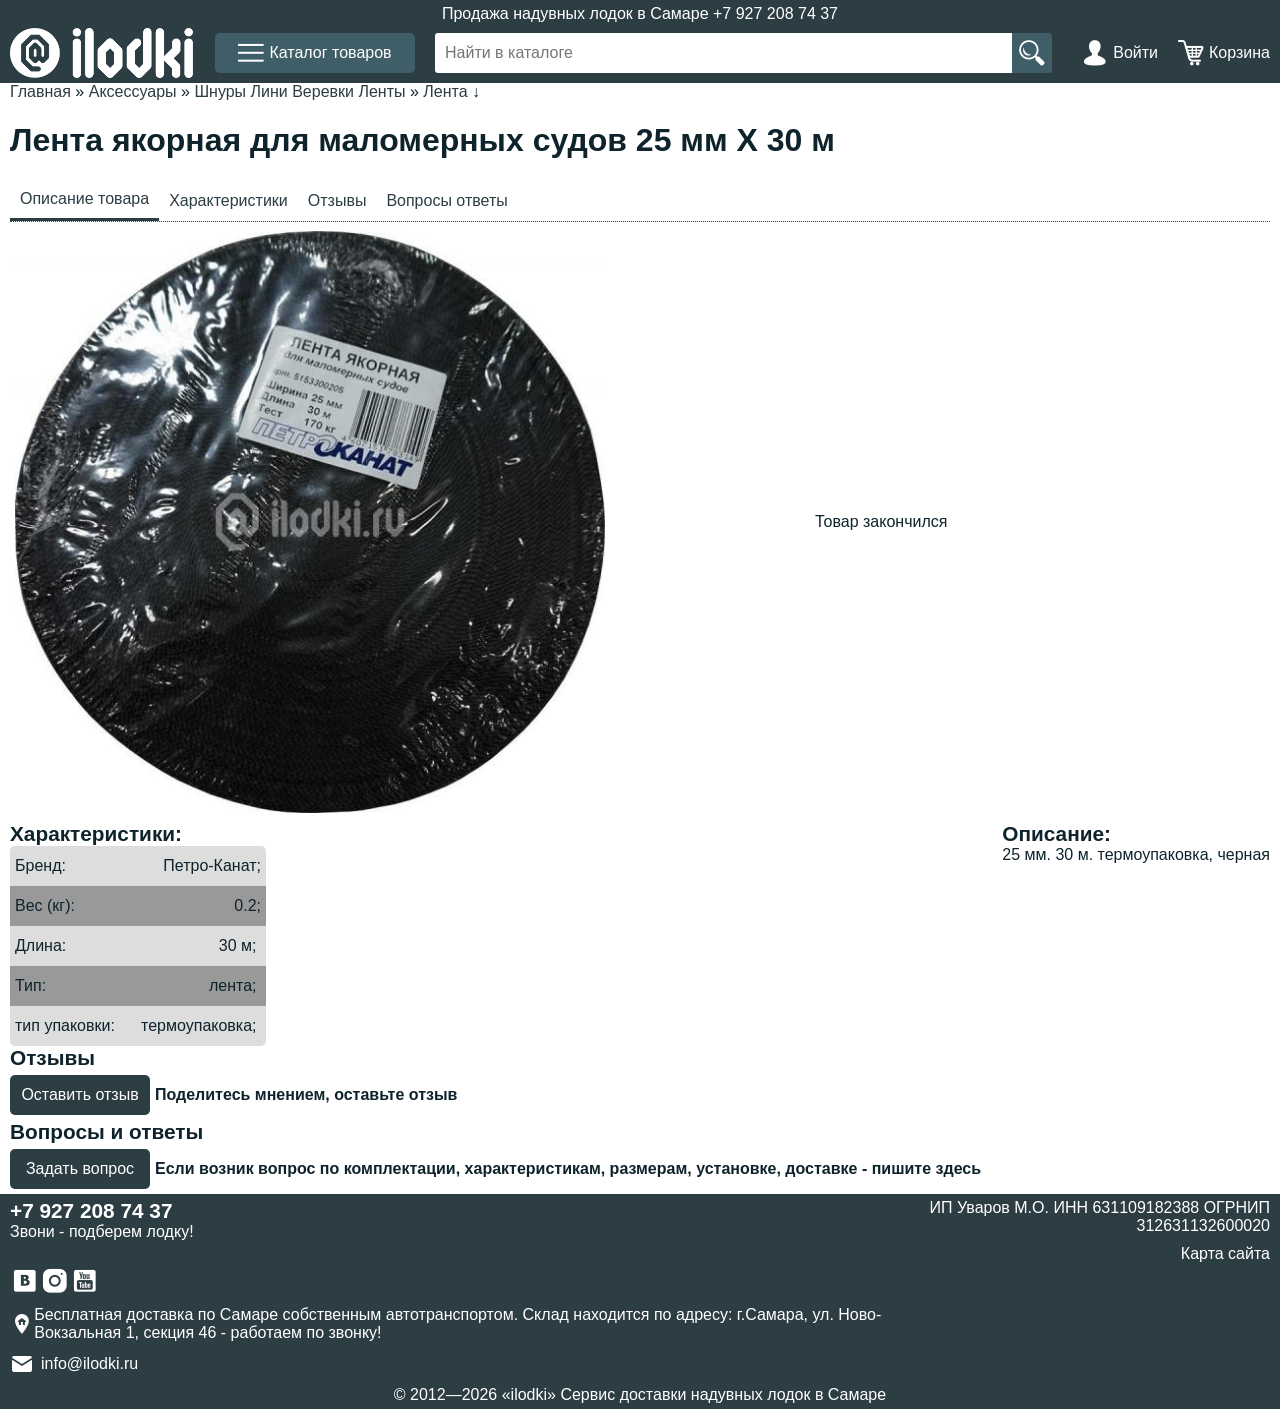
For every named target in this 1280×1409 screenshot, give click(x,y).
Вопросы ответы (446, 200)
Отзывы (337, 200)
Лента (445, 91)
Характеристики (228, 200)
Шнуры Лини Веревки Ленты (299, 91)
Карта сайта (1225, 1253)
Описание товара (84, 198)
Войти (1135, 52)
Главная (40, 91)
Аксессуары (133, 91)
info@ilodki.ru (89, 1363)
